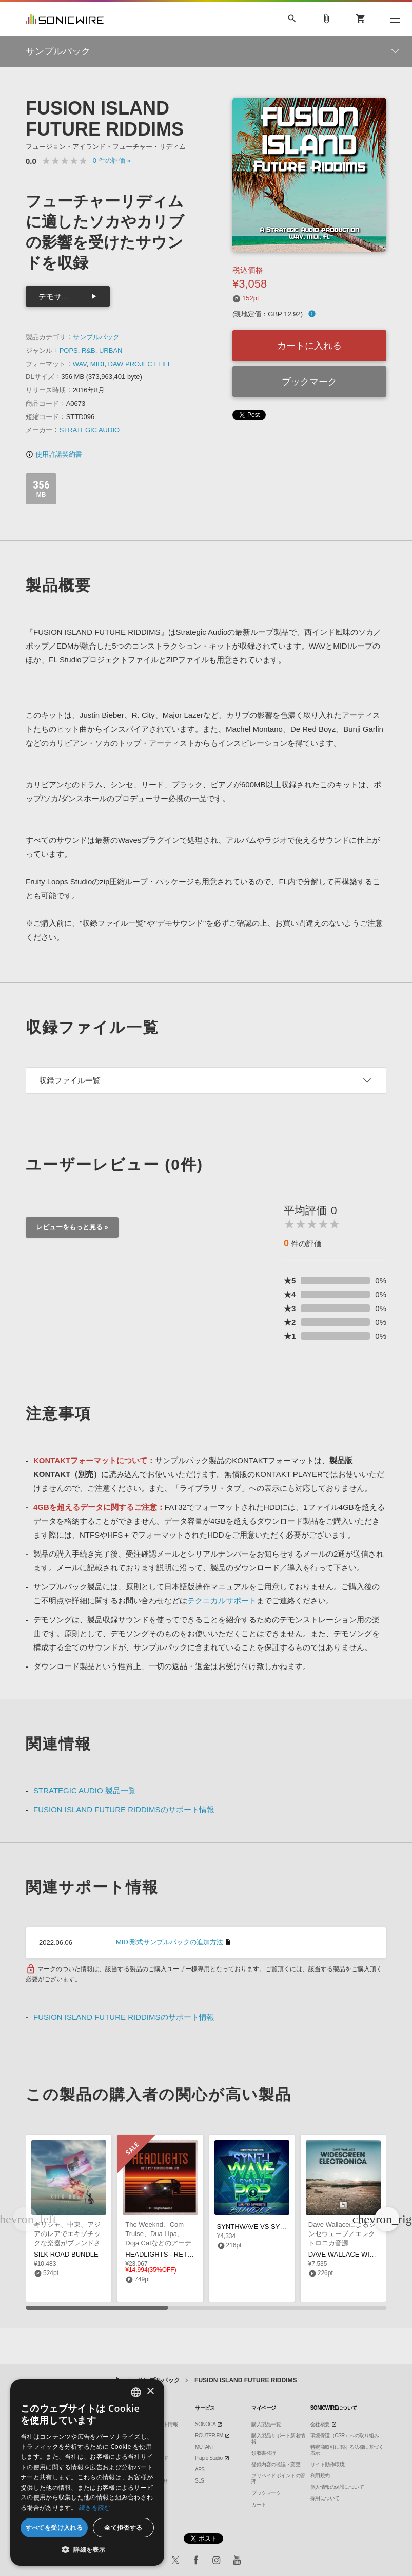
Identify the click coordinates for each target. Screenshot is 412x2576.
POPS (69, 350)
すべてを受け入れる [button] (54, 2527)
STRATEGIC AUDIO (90, 430)
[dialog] (87, 2472)
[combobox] (136, 2392)
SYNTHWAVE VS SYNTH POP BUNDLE (278, 2226)
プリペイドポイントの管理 (278, 2479)
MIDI (97, 364)
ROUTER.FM (209, 2435)
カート (258, 2504)
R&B (88, 350)
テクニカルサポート (222, 1600)
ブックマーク (309, 381)
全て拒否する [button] (123, 2527)
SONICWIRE (65, 19)
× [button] (150, 2391)
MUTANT (204, 2447)
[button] (387, 2219)
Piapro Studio (209, 2458)
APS (200, 2469)
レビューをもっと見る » (72, 1227)
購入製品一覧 (266, 2424)
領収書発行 (263, 2453)
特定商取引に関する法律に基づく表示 (347, 2450)
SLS (199, 2481)
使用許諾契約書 (54, 454)
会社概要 (320, 2424)
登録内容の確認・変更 (275, 2464)
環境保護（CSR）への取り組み (344, 2435)
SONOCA (205, 2424)
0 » (112, 160)
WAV (80, 364)
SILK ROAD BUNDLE (66, 2254)
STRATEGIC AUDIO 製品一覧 (84, 1790)
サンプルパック (96, 337)
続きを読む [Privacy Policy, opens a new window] (95, 2507)
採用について (325, 2498)
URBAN (111, 350)
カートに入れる (309, 345)
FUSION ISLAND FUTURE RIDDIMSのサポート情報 (123, 1809)
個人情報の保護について (337, 2487)
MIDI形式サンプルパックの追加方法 (169, 1942)
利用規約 (320, 2475)
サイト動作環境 (327, 2464)
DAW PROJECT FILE (140, 364)
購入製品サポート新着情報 (278, 2439)
